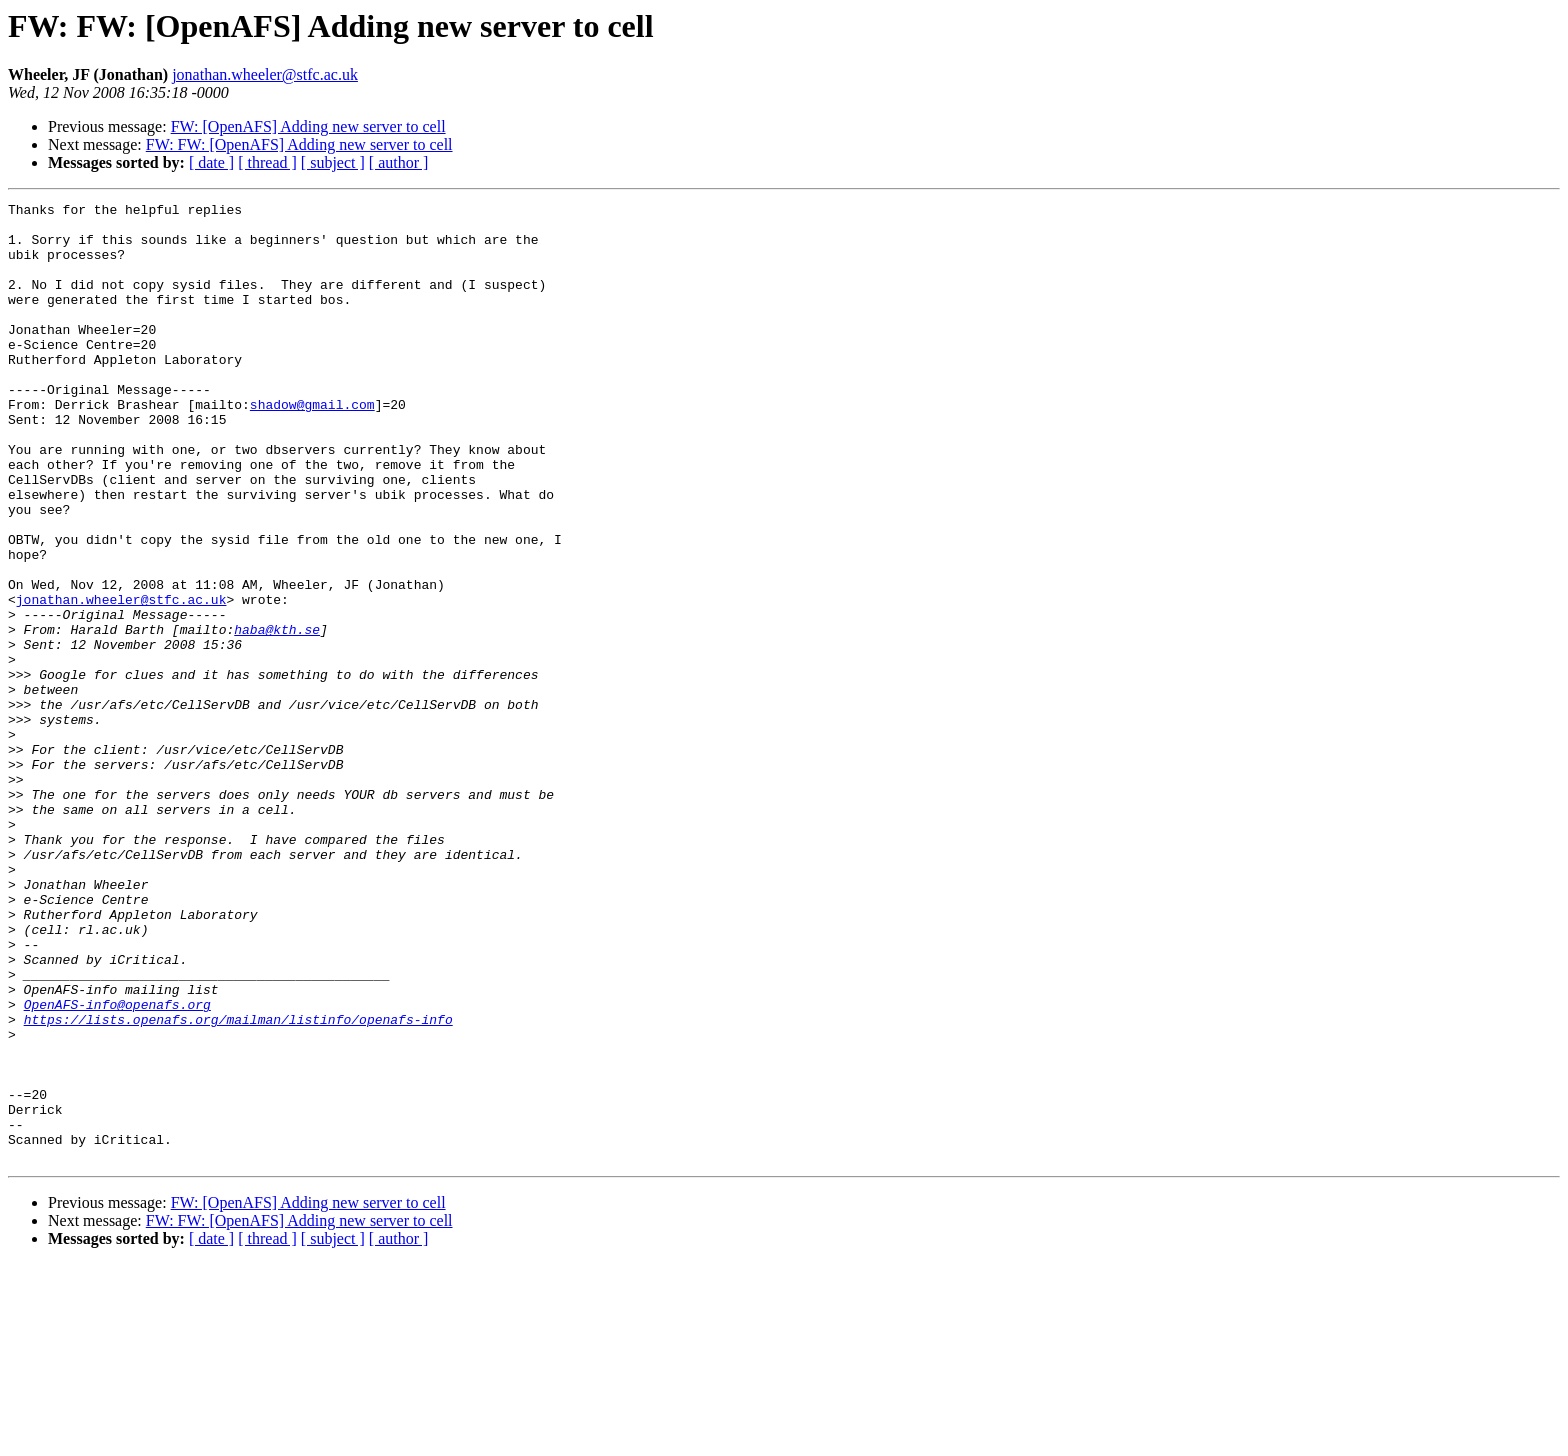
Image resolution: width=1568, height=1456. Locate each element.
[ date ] (211, 162)
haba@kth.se (277, 716)
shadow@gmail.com (312, 446)
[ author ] (399, 162)
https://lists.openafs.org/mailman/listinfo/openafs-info (238, 1184)
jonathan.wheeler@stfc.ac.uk (265, 74)
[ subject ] (333, 162)
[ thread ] (267, 162)
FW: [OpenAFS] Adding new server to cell (308, 126)
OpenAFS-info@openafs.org (117, 1166)
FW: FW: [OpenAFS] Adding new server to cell (299, 144)
